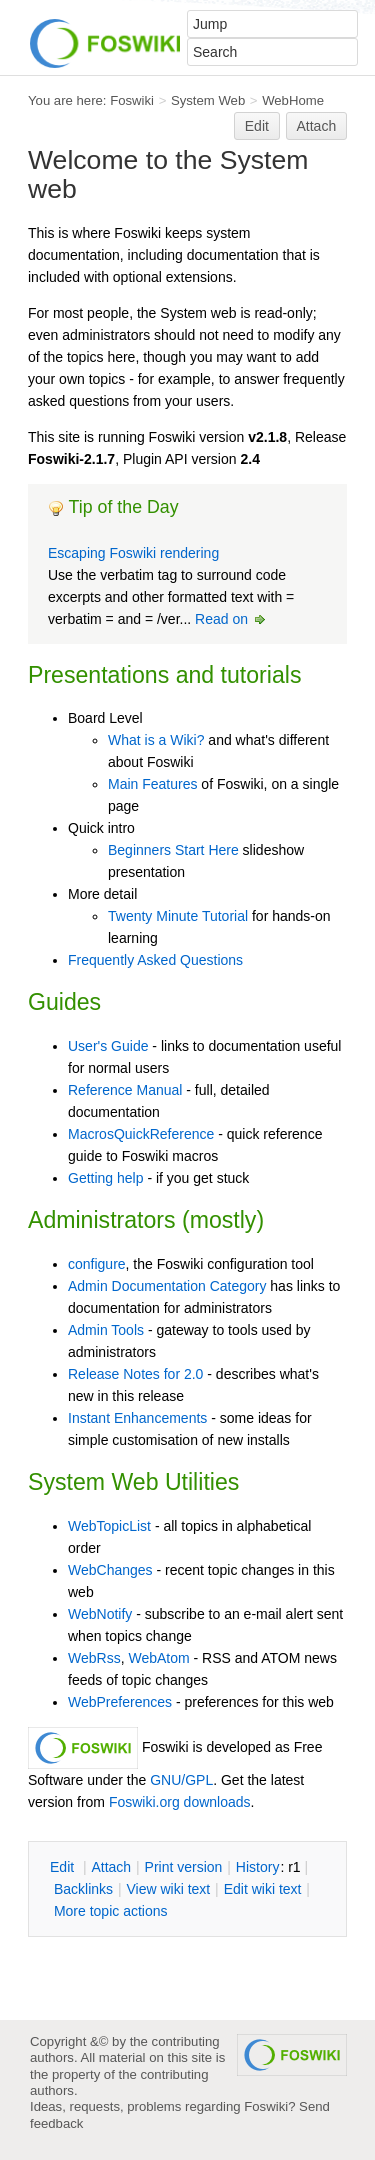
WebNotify (100, 1614)
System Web (208, 100)
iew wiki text (168, 1889)
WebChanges (110, 1570)
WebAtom (158, 1658)
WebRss (94, 1658)
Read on (231, 619)
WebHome (293, 100)
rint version (184, 1867)
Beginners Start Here (173, 850)
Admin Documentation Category (167, 1286)
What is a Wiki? (156, 740)
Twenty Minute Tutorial (178, 916)
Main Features (152, 784)
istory (258, 1867)
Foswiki (132, 100)
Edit (257, 126)
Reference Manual (125, 1090)
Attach (317, 126)
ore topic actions (111, 1911)
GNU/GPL (181, 1780)
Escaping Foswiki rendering (133, 553)
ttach (111, 1867)
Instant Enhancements (137, 1418)
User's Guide (108, 1046)
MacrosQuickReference (141, 1134)
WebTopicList (109, 1526)
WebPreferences (120, 1702)
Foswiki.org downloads (180, 1802)
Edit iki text (263, 1889)
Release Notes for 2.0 (135, 1374)
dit (64, 1867)
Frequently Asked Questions (155, 960)
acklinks (83, 1889)
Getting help (106, 1178)
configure (97, 1264)
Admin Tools (106, 1330)
